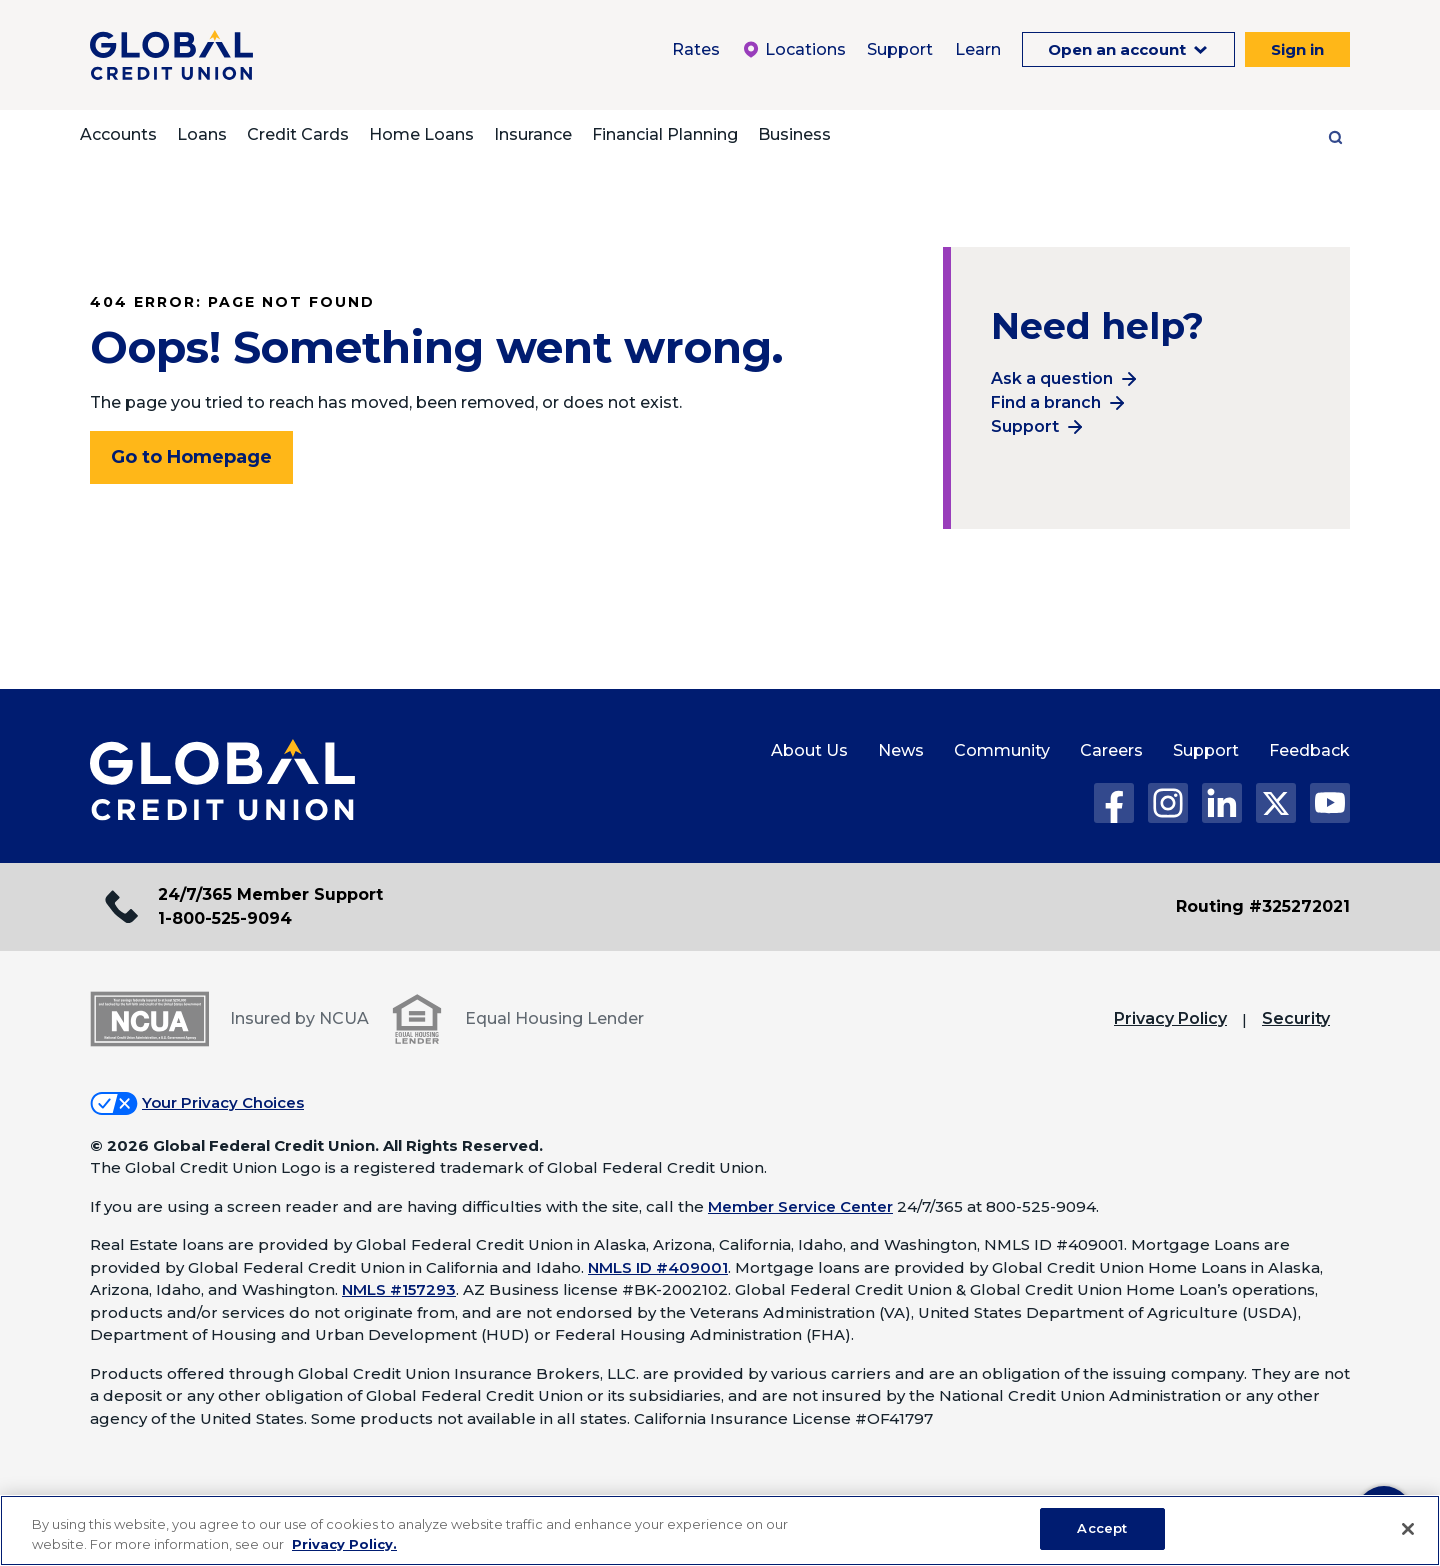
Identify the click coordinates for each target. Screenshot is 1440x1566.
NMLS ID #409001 (658, 1267)
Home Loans (421, 134)
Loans (202, 134)
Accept (1102, 1528)
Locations (793, 49)
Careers (1111, 750)
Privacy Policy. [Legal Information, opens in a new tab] (344, 1544)
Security (1296, 1018)
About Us (809, 750)
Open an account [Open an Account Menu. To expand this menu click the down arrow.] (1119, 49)
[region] (720, 1530)
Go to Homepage (191, 457)
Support (1025, 426)
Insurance (533, 134)
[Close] (1408, 1529)
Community (1002, 750)
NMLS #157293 (399, 1289)
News (901, 750)
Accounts (118, 134)
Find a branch (1046, 402)
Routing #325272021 (1263, 906)
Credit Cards (298, 134)
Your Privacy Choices (223, 1102)
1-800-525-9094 (225, 918)
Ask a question (1052, 378)
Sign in (1297, 49)
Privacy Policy (1170, 1018)
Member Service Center (800, 1206)
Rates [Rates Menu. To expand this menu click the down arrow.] (696, 49)
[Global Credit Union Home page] (222, 781)
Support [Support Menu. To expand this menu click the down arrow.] (900, 49)
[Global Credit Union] (171, 55)
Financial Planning (665, 134)
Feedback (1309, 750)
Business (794, 134)
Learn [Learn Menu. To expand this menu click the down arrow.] (978, 49)
